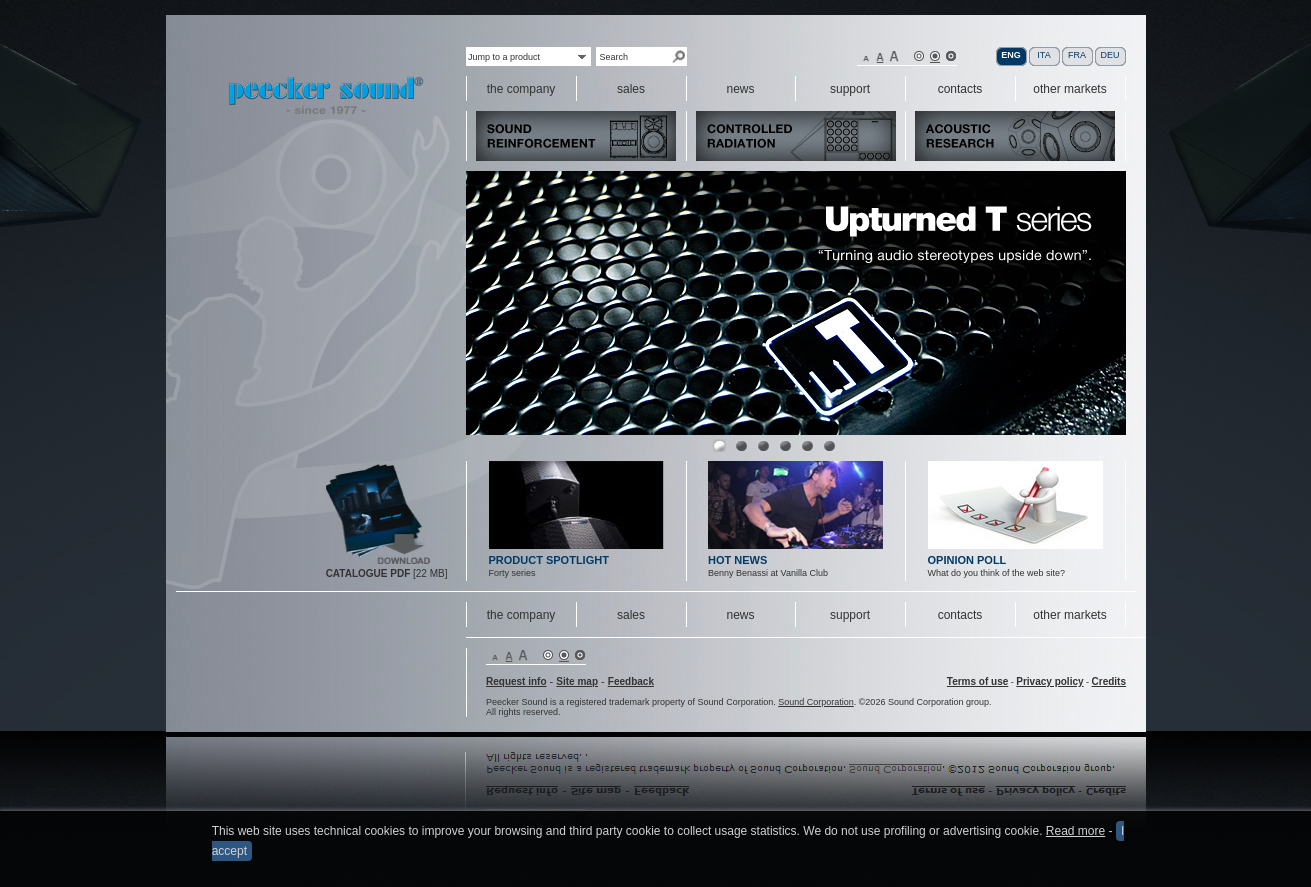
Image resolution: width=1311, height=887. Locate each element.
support (850, 615)
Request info (516, 681)
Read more (1075, 833)
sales (631, 615)
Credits (1109, 681)
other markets (1069, 615)
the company (521, 615)
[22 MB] (387, 573)
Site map (577, 681)
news (740, 615)
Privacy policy (1049, 681)
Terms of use (978, 681)
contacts (960, 615)
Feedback (631, 681)
